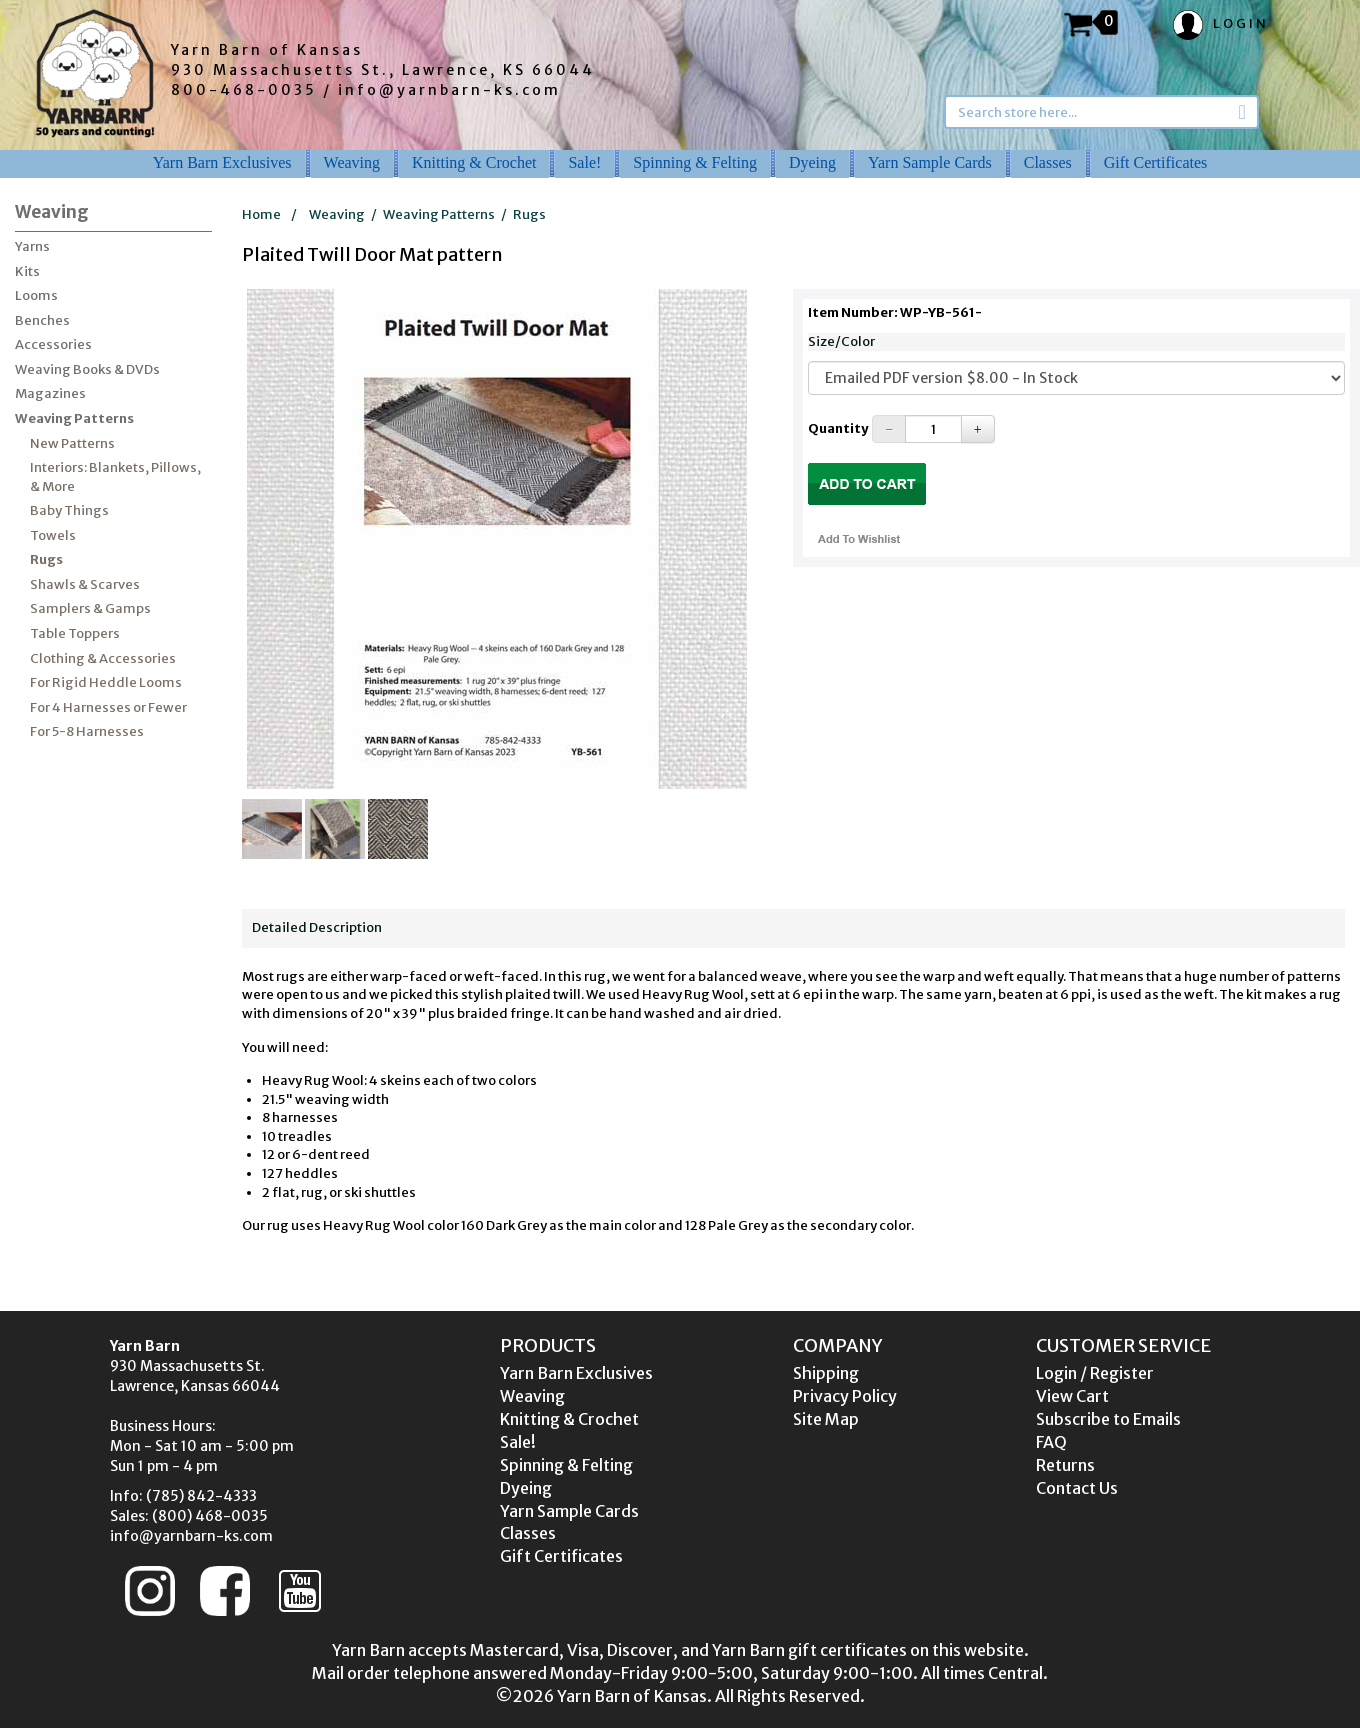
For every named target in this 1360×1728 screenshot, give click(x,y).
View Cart (1072, 1396)
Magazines (50, 393)
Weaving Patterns (74, 418)
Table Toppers (75, 633)
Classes (1048, 162)
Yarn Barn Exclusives (222, 162)
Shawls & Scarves (85, 584)
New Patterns (72, 443)
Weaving (352, 162)
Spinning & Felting (695, 162)
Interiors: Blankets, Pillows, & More (115, 477)
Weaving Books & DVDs (87, 369)
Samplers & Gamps (90, 608)
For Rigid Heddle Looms (106, 682)
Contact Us (1077, 1488)
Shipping (826, 1373)
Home (261, 214)
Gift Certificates (1156, 162)
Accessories (53, 344)
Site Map (826, 1419)
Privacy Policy (845, 1396)
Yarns (32, 246)
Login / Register (1095, 1373)
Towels (53, 535)
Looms (36, 295)
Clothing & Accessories (103, 658)
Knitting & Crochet (474, 162)
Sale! (584, 162)
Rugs (46, 559)
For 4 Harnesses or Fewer (108, 707)
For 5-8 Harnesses (87, 731)
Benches (42, 320)
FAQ (1051, 1442)
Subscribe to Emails (1108, 1419)
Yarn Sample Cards (930, 162)
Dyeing (812, 162)
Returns (1065, 1465)
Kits (27, 271)
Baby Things (69, 510)
